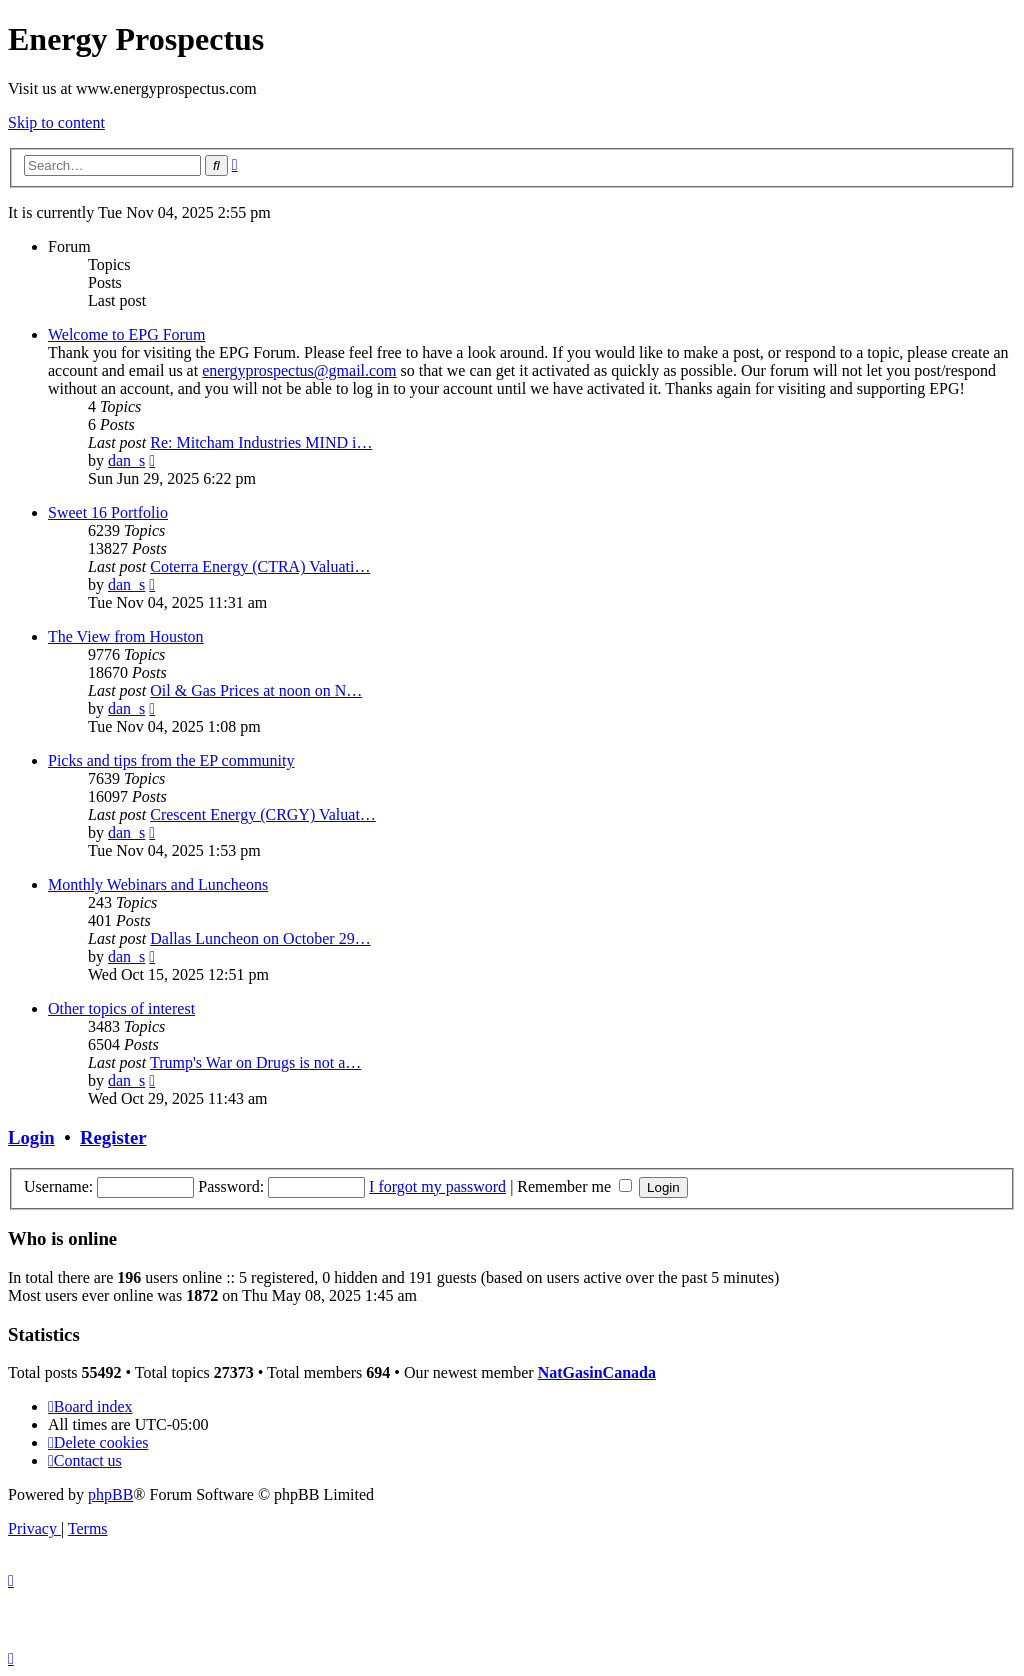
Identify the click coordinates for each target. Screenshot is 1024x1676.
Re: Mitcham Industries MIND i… (261, 442)
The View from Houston (126, 636)
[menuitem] (98, 1442)
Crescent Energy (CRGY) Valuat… (263, 814)
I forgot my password (437, 1186)
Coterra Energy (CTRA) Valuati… (260, 566)
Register (113, 1137)
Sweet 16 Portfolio (108, 512)
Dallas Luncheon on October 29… (260, 938)
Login (31, 1137)
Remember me (574, 1186)
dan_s (126, 460)
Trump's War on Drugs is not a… (255, 1062)
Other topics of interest (121, 1008)
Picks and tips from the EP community (171, 760)
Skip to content (56, 122)
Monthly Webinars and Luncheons (158, 884)
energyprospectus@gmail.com (299, 370)
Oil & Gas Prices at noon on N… (256, 690)
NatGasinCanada (597, 1372)
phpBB (110, 1494)
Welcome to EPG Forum (126, 334)
